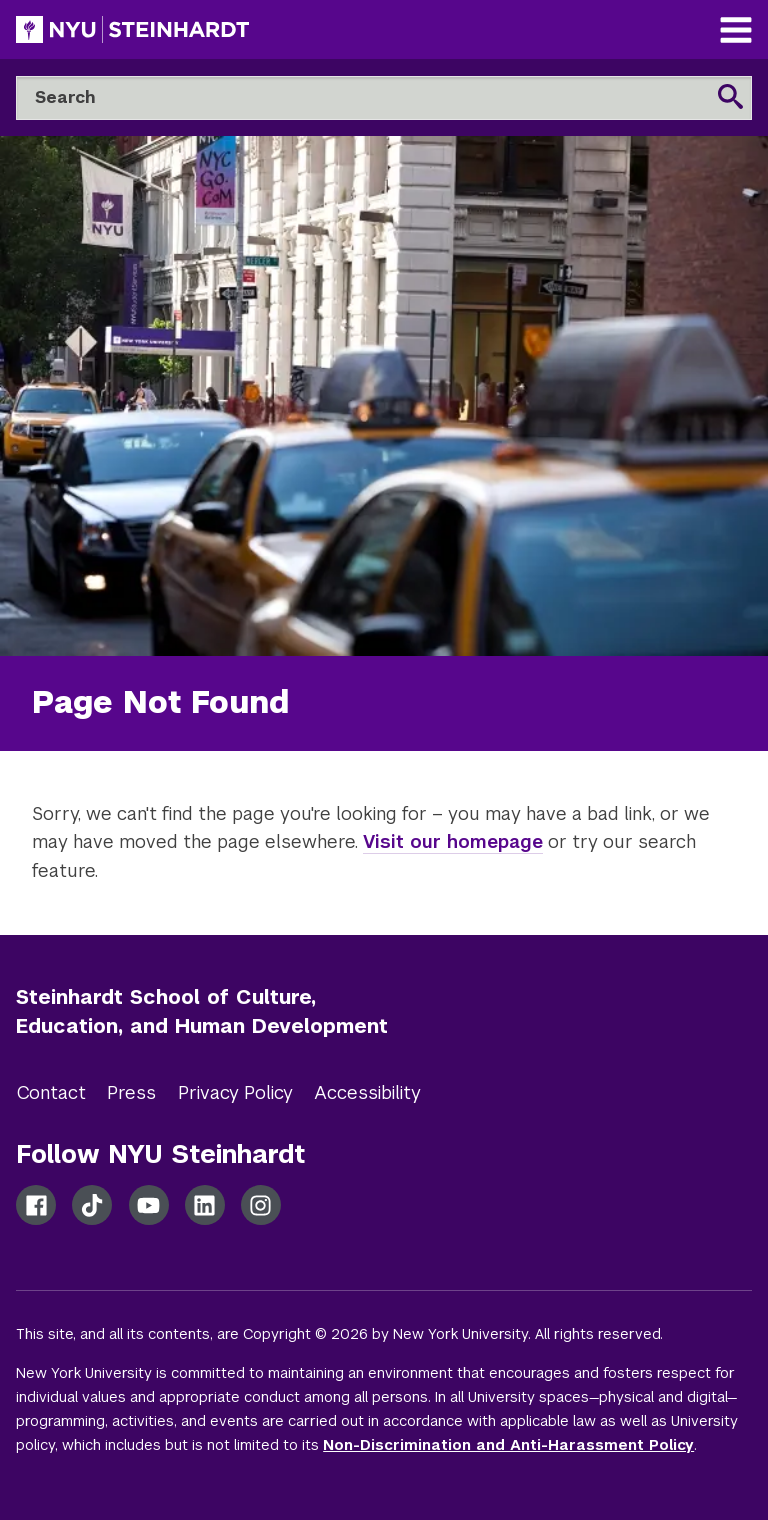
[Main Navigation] (736, 32)
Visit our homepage (453, 841)
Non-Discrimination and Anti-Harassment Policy (508, 1445)
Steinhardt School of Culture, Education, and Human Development (202, 1011)
